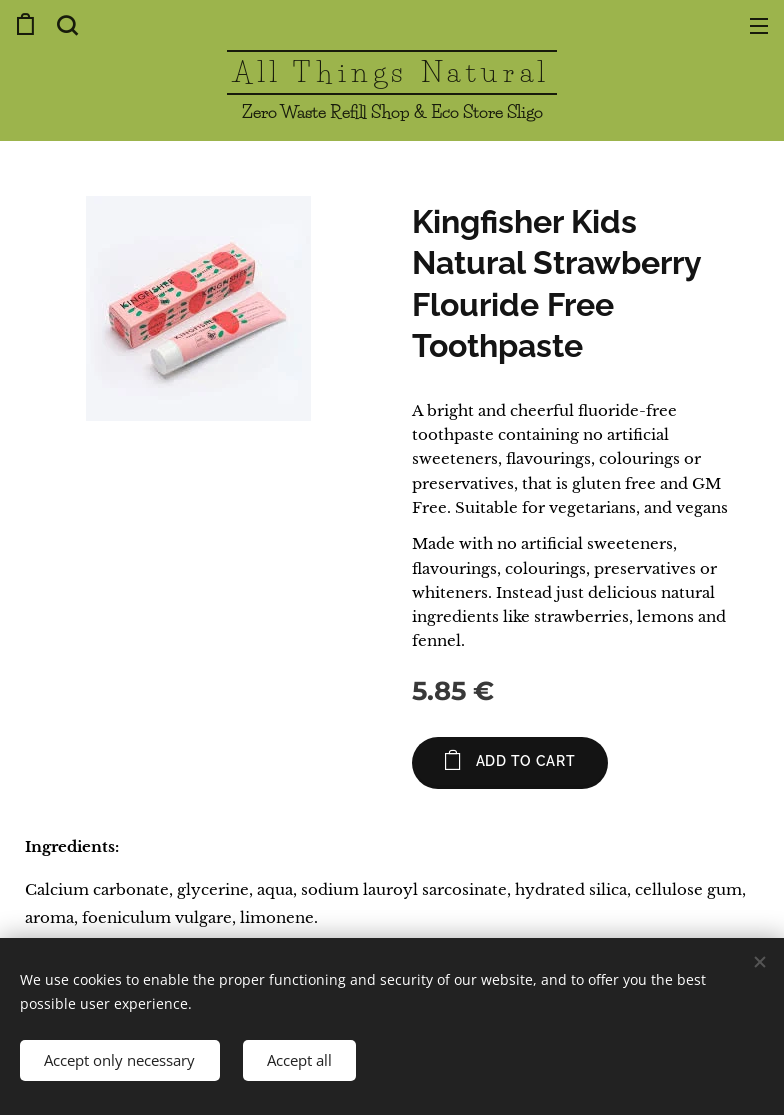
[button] (65, 25)
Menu (759, 26)
